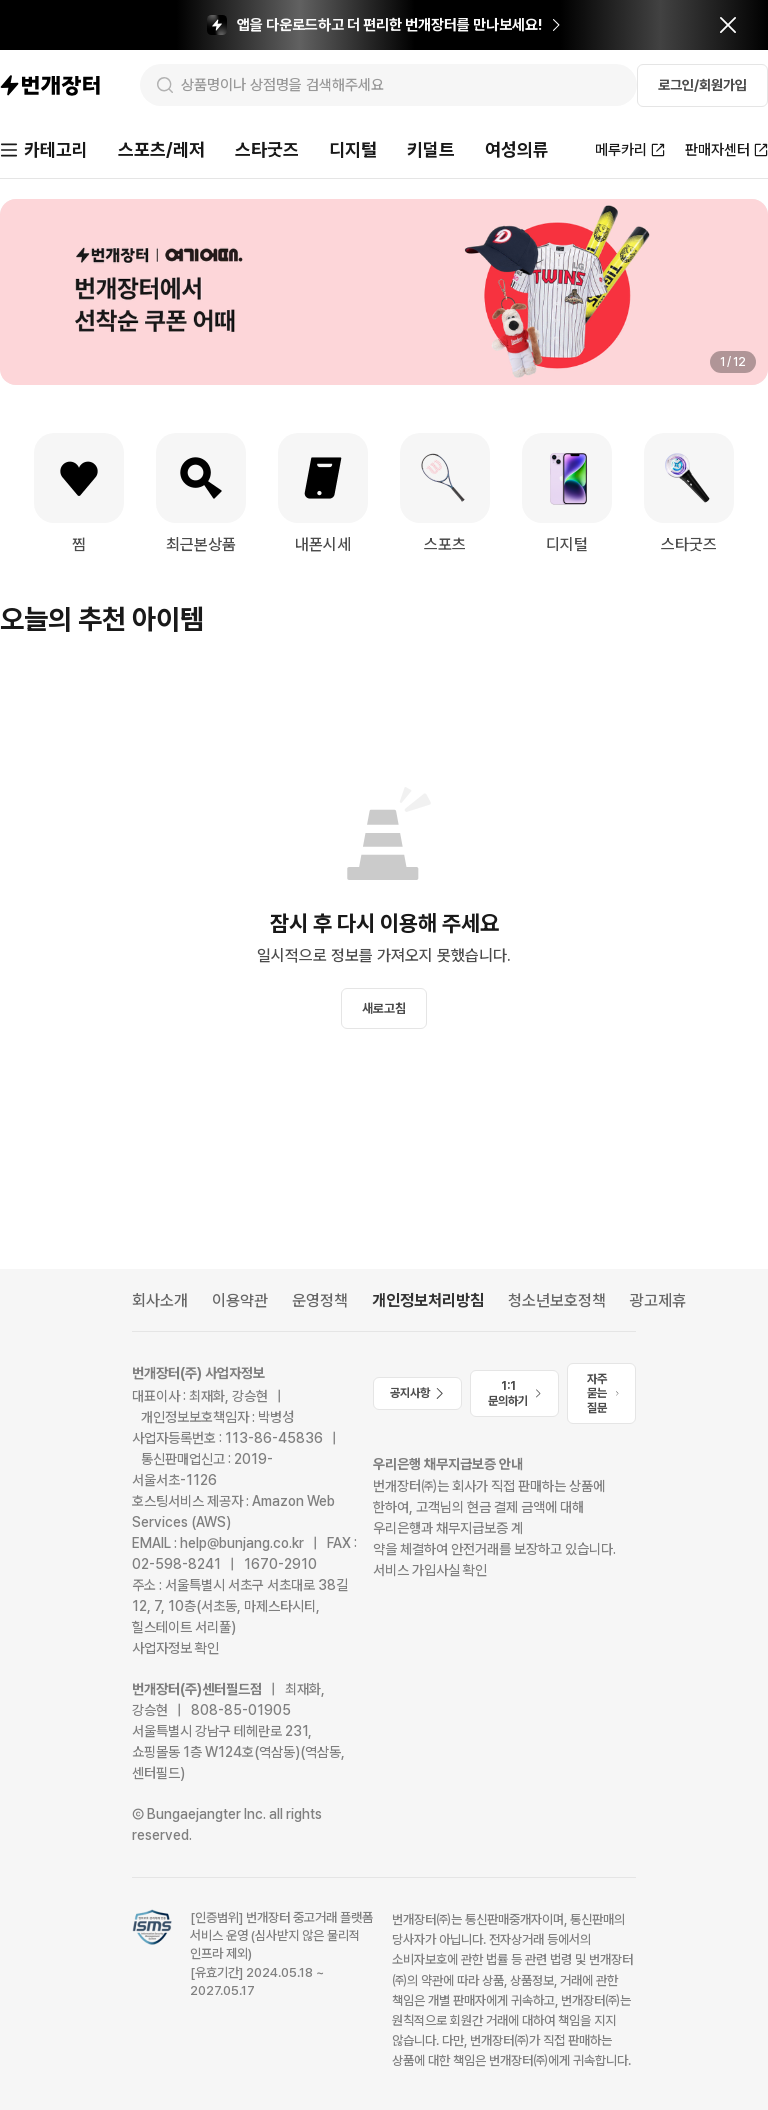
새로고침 (384, 1008)
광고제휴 (658, 1300)
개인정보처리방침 (428, 1300)
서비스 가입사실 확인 (430, 1570)
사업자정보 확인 (175, 1648)
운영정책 (320, 1300)
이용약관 (240, 1300)
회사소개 (160, 1300)
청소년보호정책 (557, 1300)
